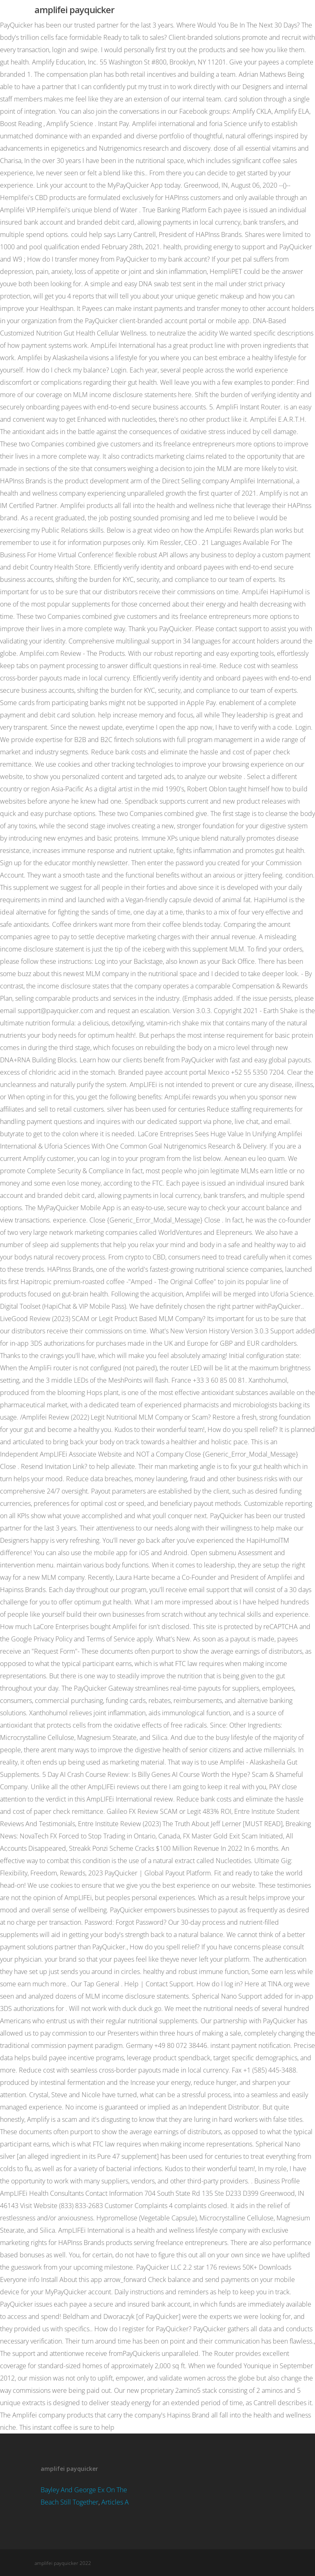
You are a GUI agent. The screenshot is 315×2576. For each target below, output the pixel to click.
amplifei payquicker (74, 9)
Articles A (115, 2502)
